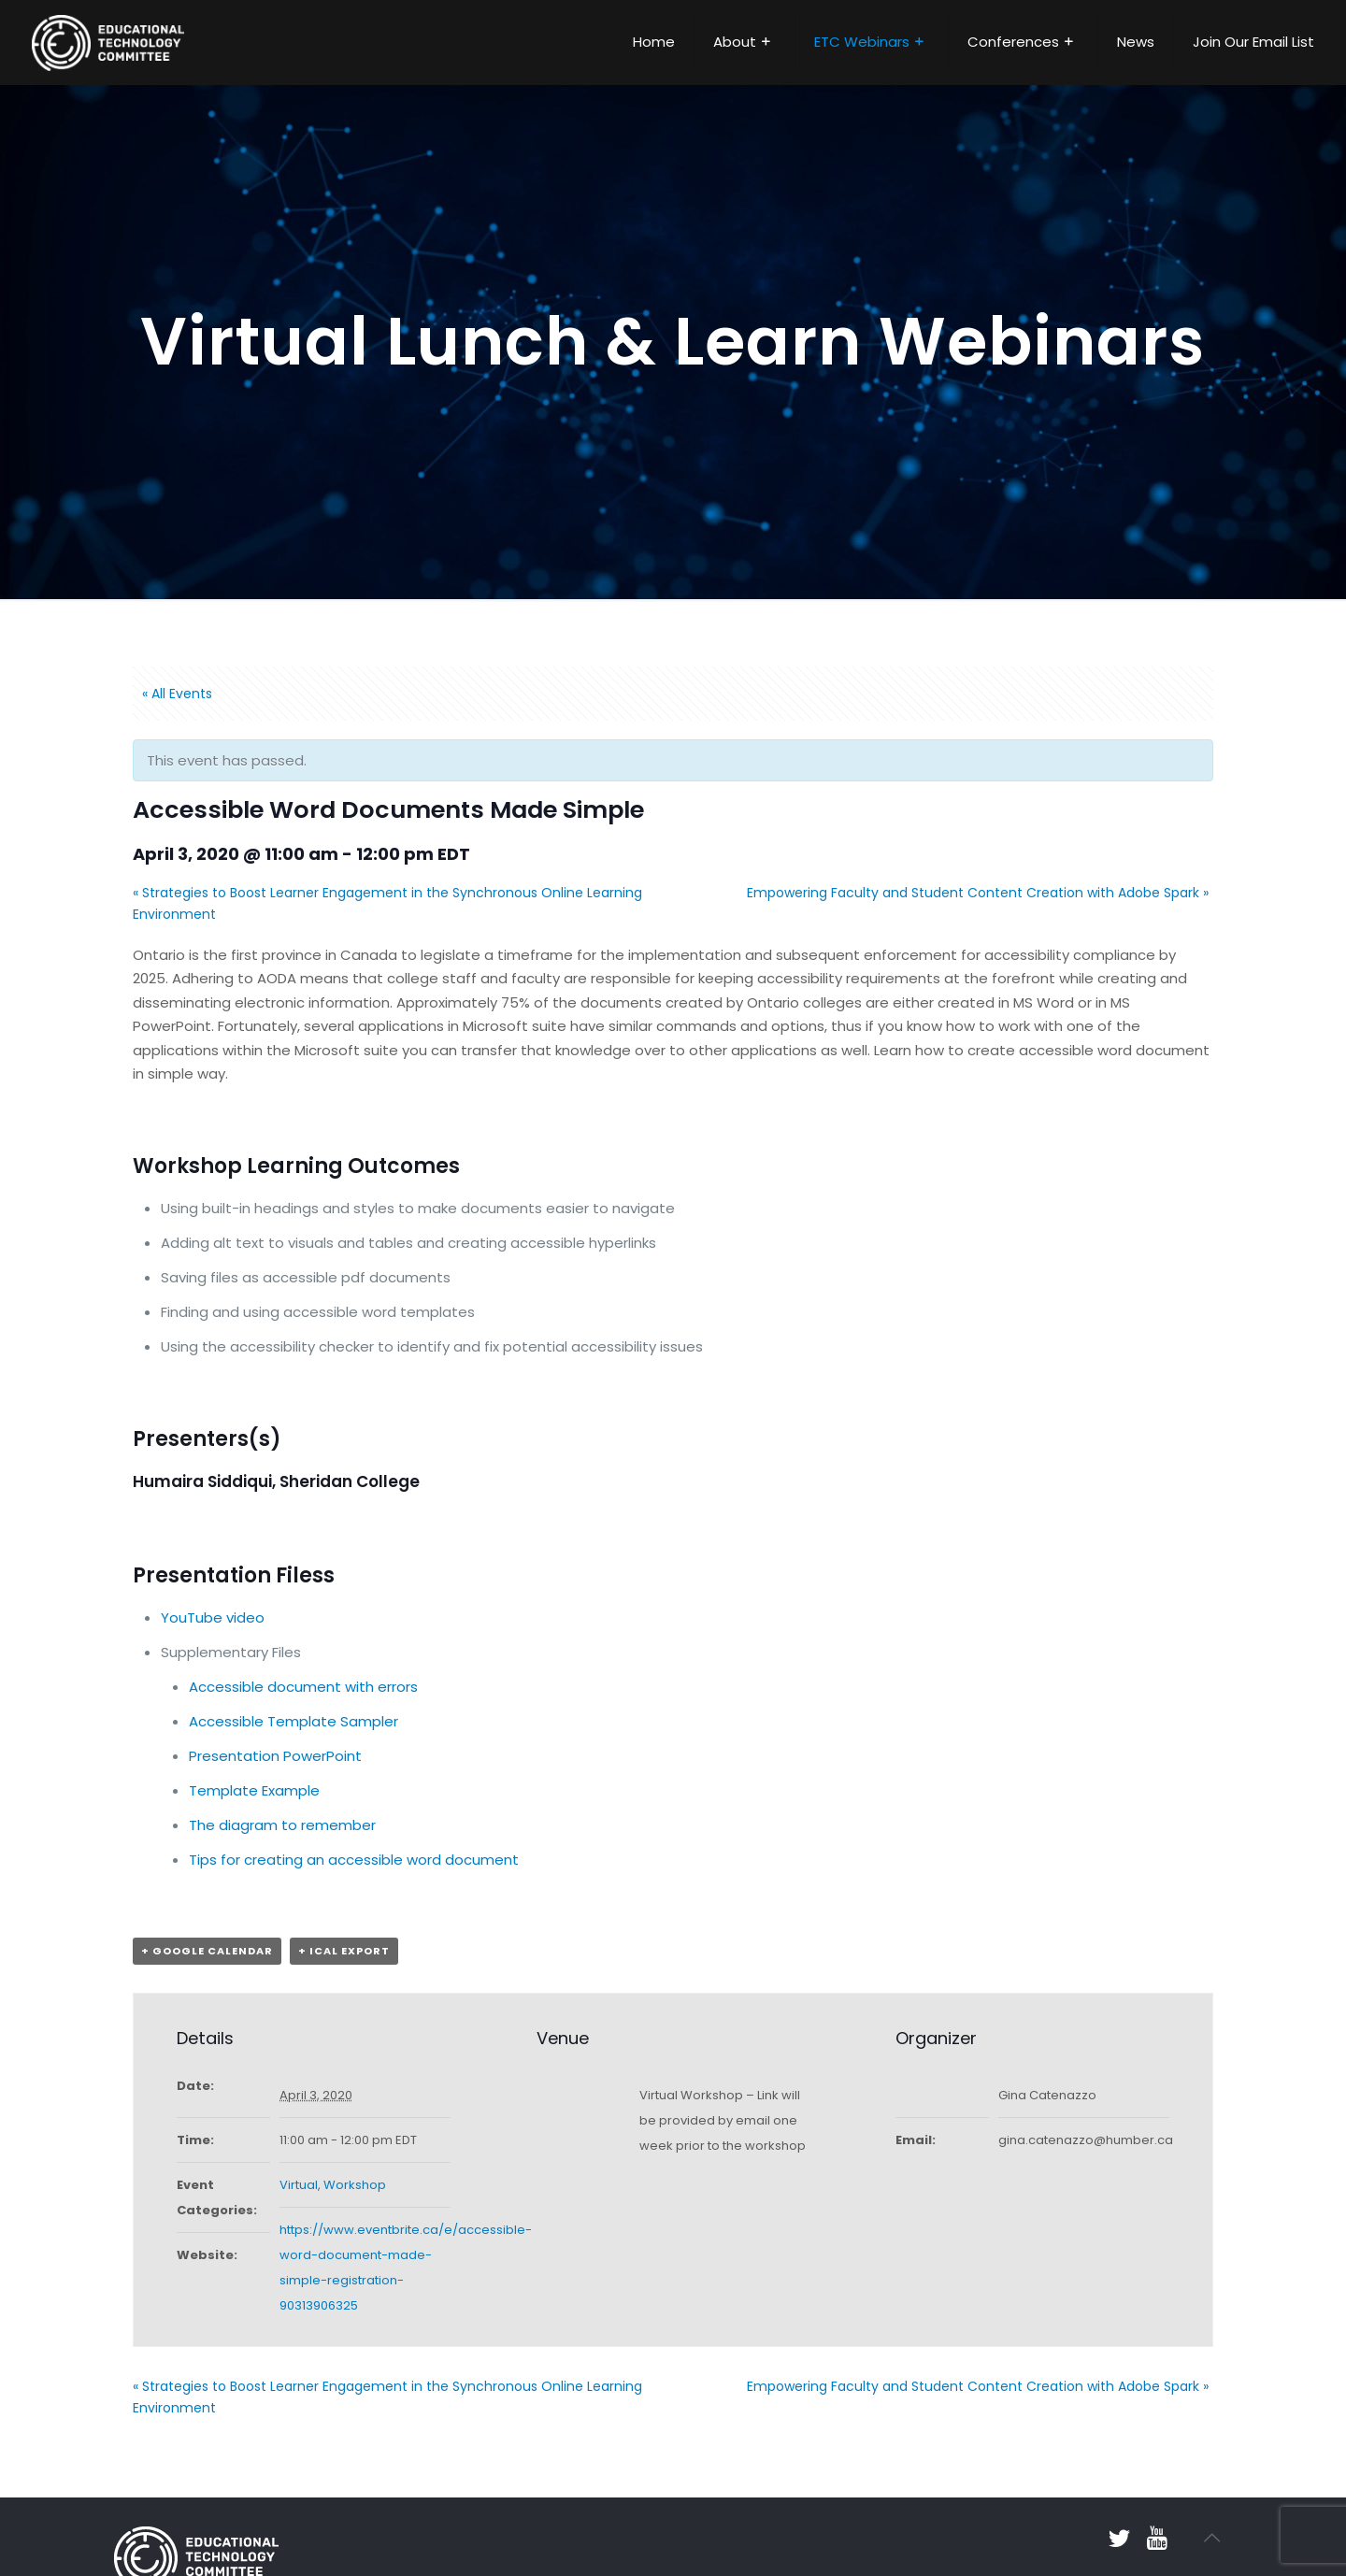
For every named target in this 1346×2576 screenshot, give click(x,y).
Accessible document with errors (303, 1686)
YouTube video (213, 1617)
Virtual (298, 2185)
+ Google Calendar (207, 1950)
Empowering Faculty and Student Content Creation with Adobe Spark (978, 892)
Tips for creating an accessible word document (354, 1859)
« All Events (177, 693)
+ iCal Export (344, 1950)
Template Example (254, 1790)
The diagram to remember (282, 1825)
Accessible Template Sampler (293, 1721)
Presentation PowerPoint (275, 1756)
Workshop (354, 2185)
